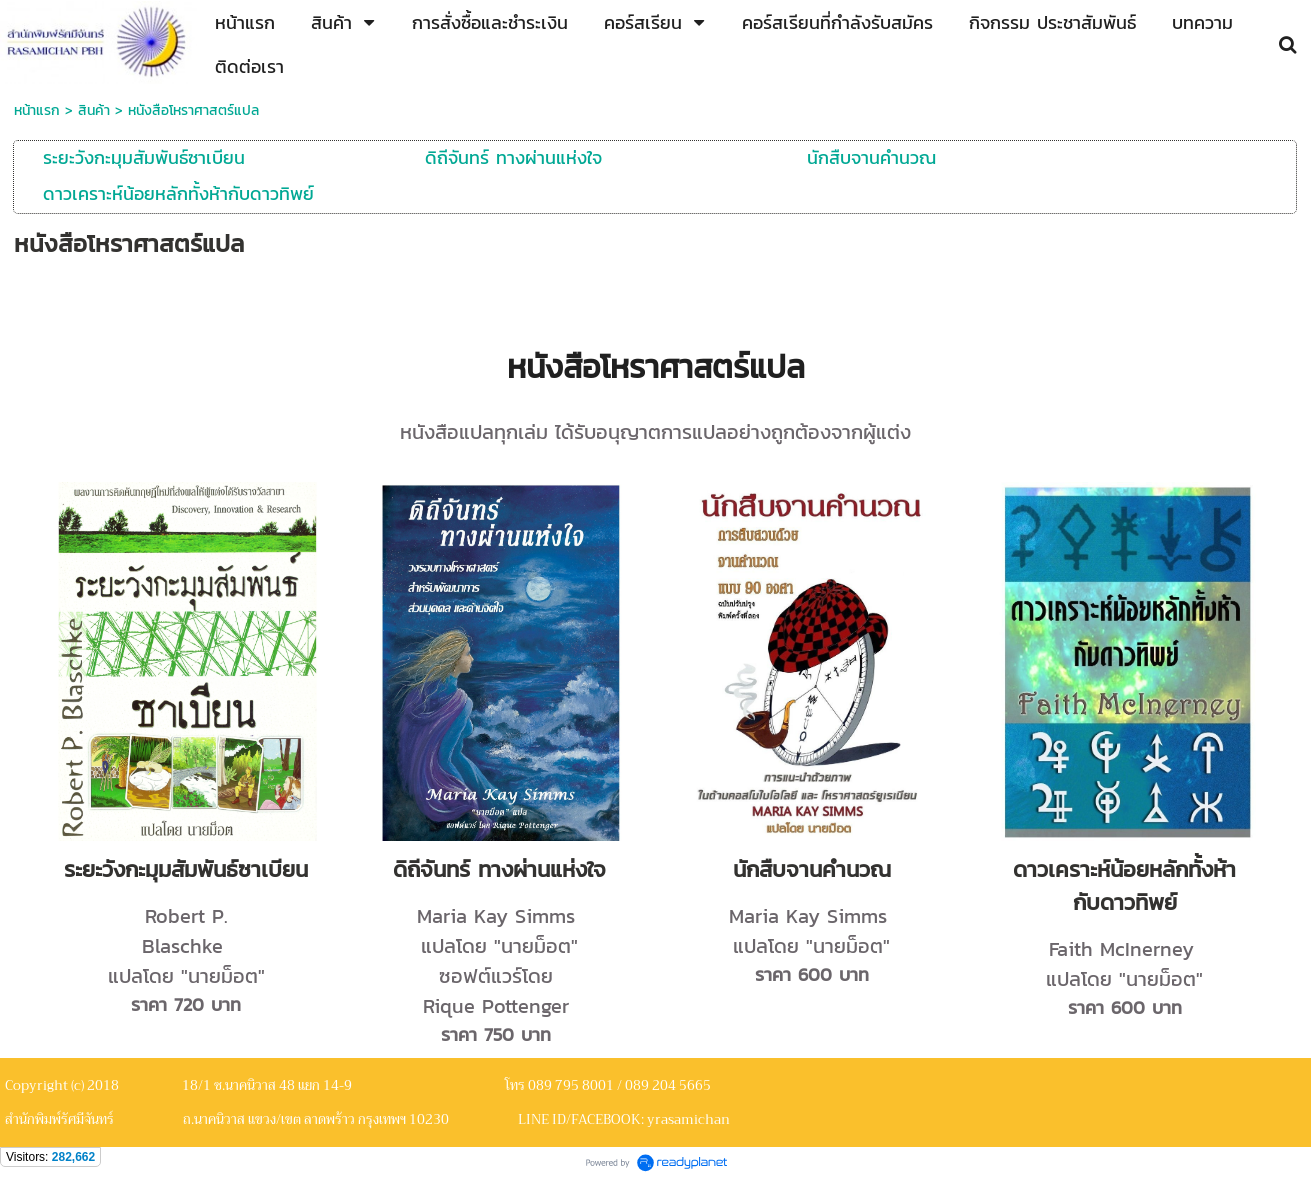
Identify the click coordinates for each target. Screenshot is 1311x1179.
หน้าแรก (37, 110)
